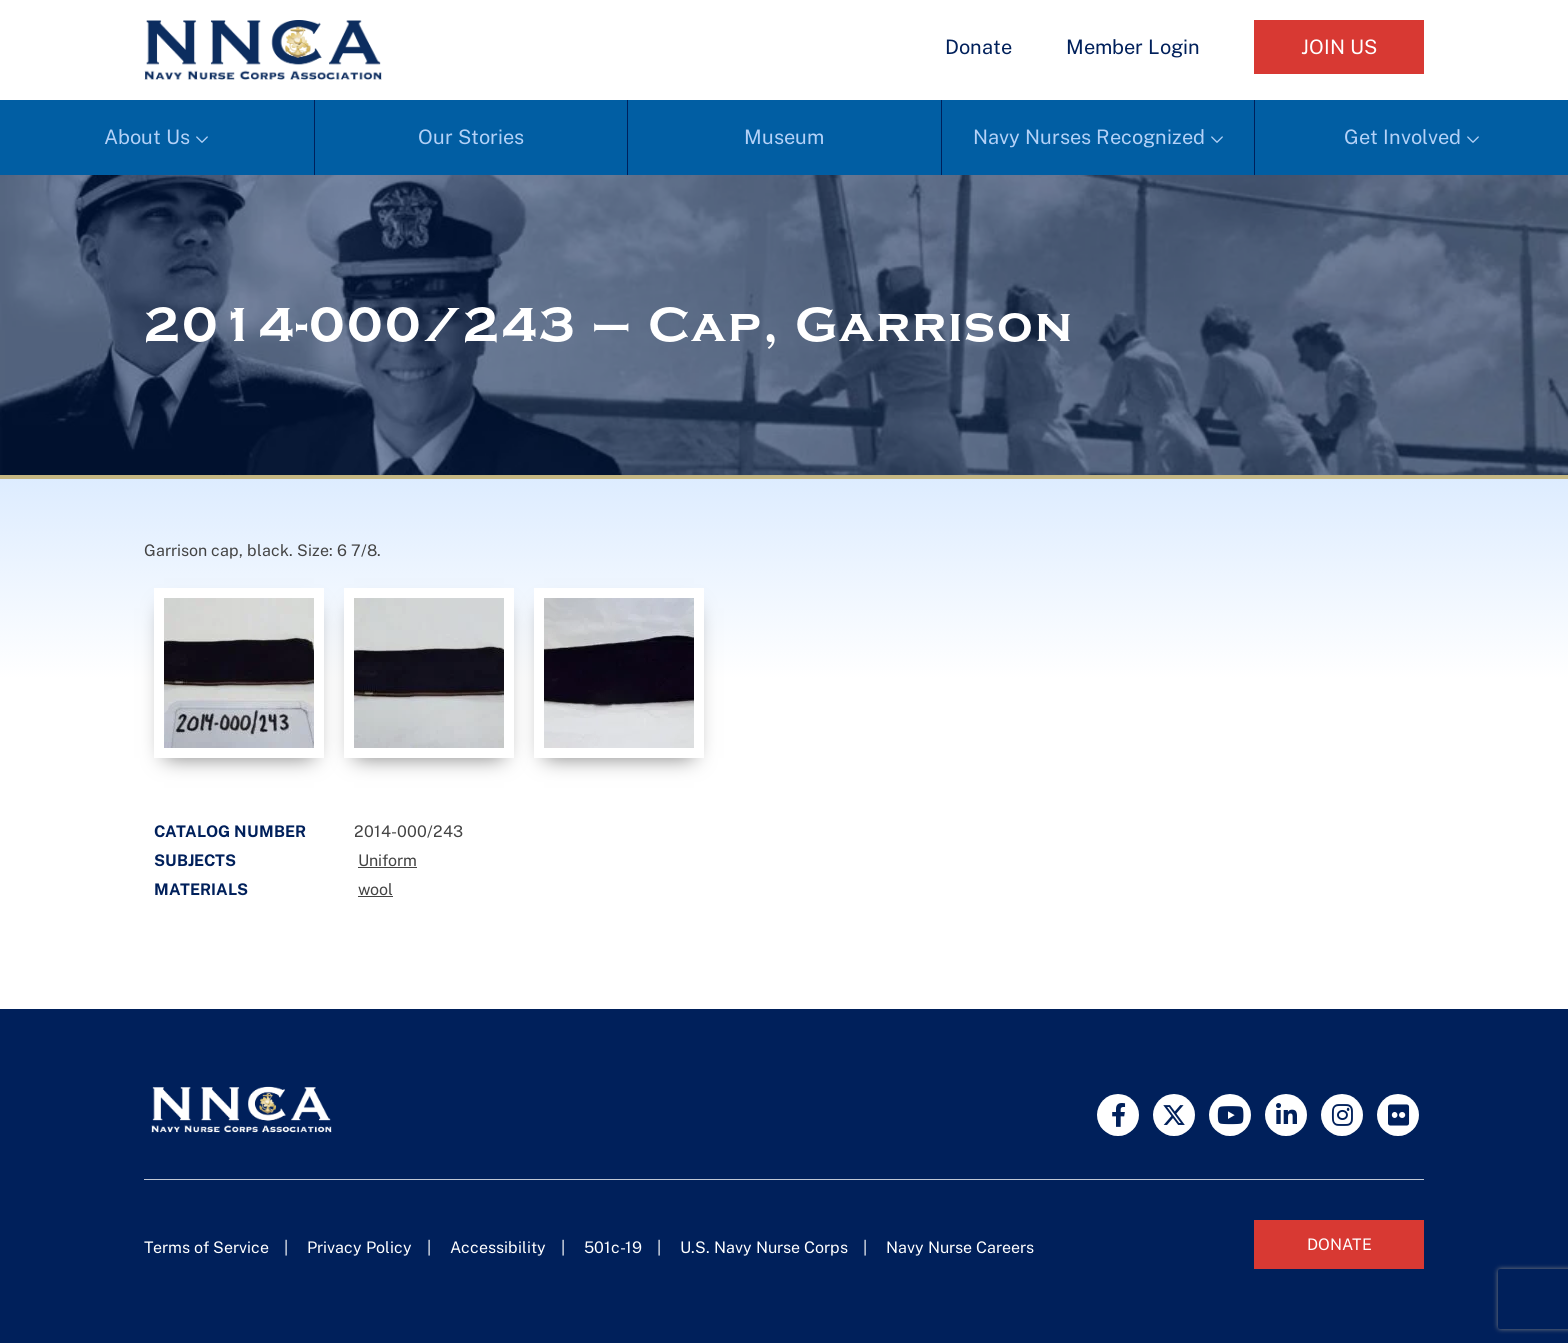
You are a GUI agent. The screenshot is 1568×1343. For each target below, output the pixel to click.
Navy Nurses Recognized (1089, 137)
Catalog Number (230, 831)
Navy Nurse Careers (960, 1247)
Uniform (387, 860)
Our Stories (471, 137)
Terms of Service (206, 1247)
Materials (201, 889)
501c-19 (613, 1247)
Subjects (195, 860)
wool (375, 889)
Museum (784, 137)
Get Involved (1402, 137)
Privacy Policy (359, 1247)
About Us (147, 137)
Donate (978, 47)
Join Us (1339, 47)
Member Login (1133, 47)
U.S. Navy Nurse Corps (764, 1247)
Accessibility (498, 1247)
